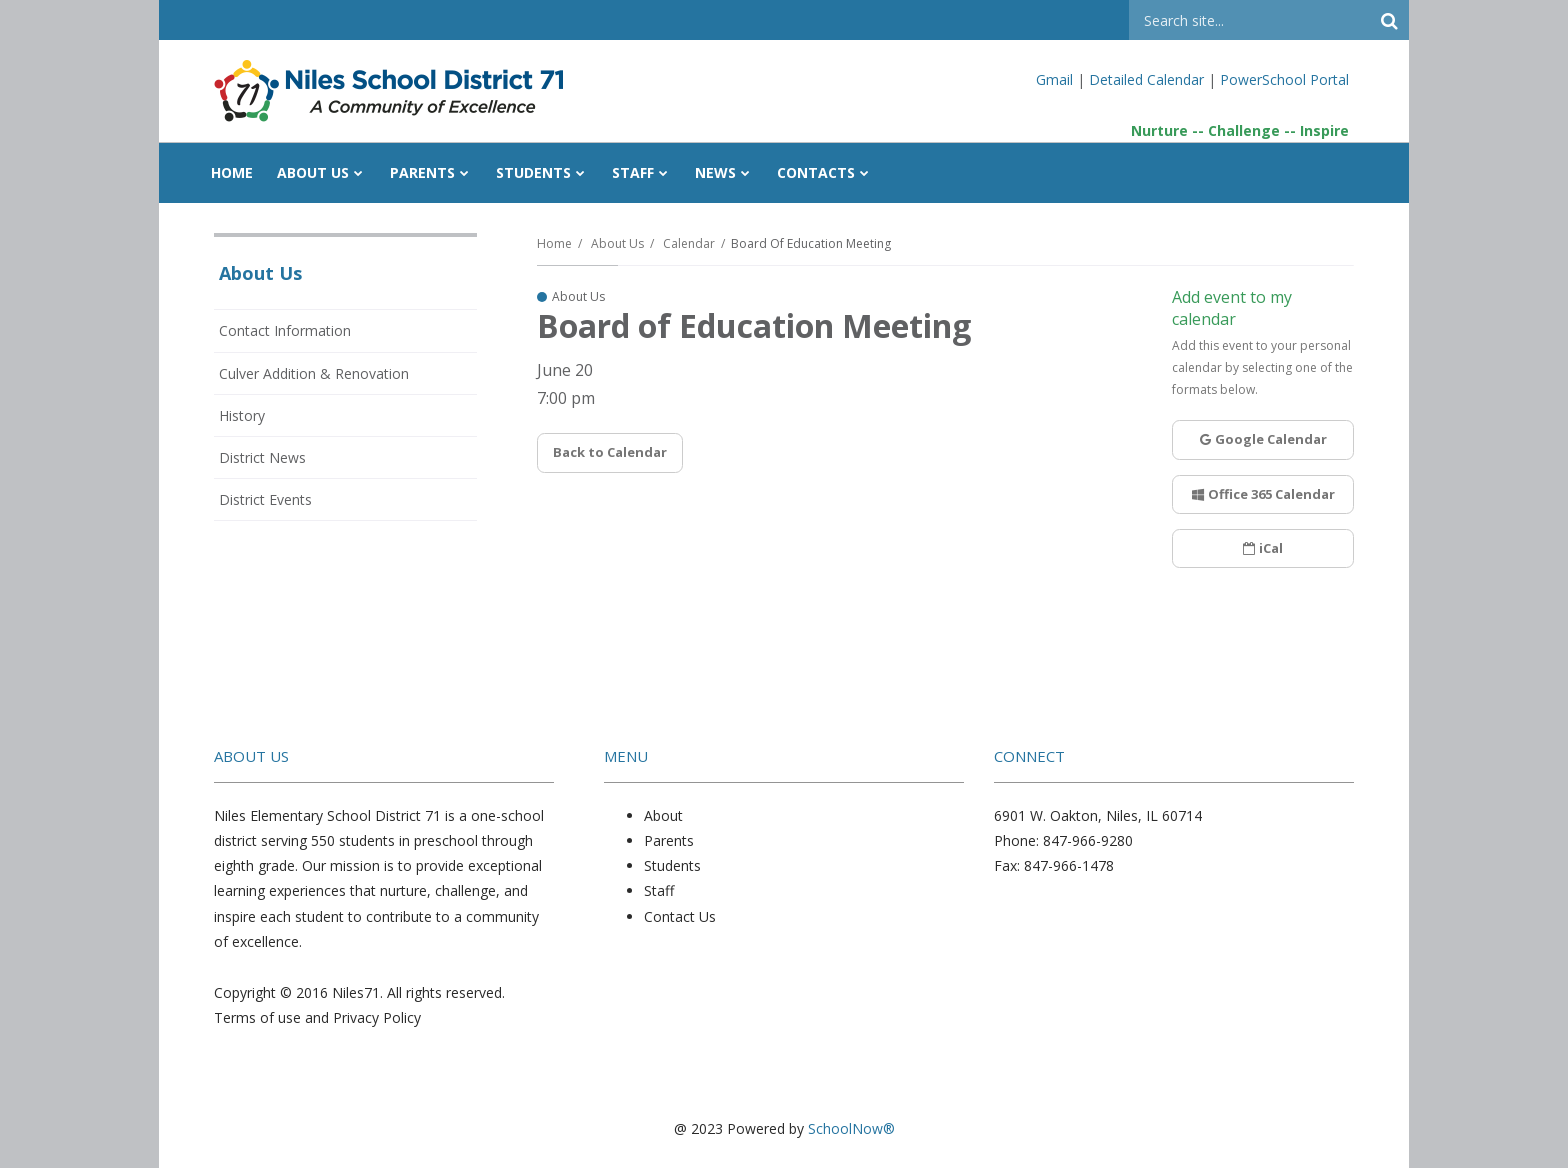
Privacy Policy (377, 1017)
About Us (617, 243)
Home (554, 243)
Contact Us (680, 916)
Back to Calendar (610, 452)
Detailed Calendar (1146, 79)
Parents (669, 840)
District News (262, 457)
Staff (659, 890)
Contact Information (285, 330)
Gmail (1056, 79)
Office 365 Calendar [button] (1263, 494)
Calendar (689, 243)
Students (672, 865)
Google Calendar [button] (1263, 439)
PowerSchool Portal (1284, 79)
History (242, 415)
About (663, 815)
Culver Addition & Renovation (314, 373)
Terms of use (257, 1017)
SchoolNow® (851, 1128)
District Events (265, 499)
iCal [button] (1263, 548)
